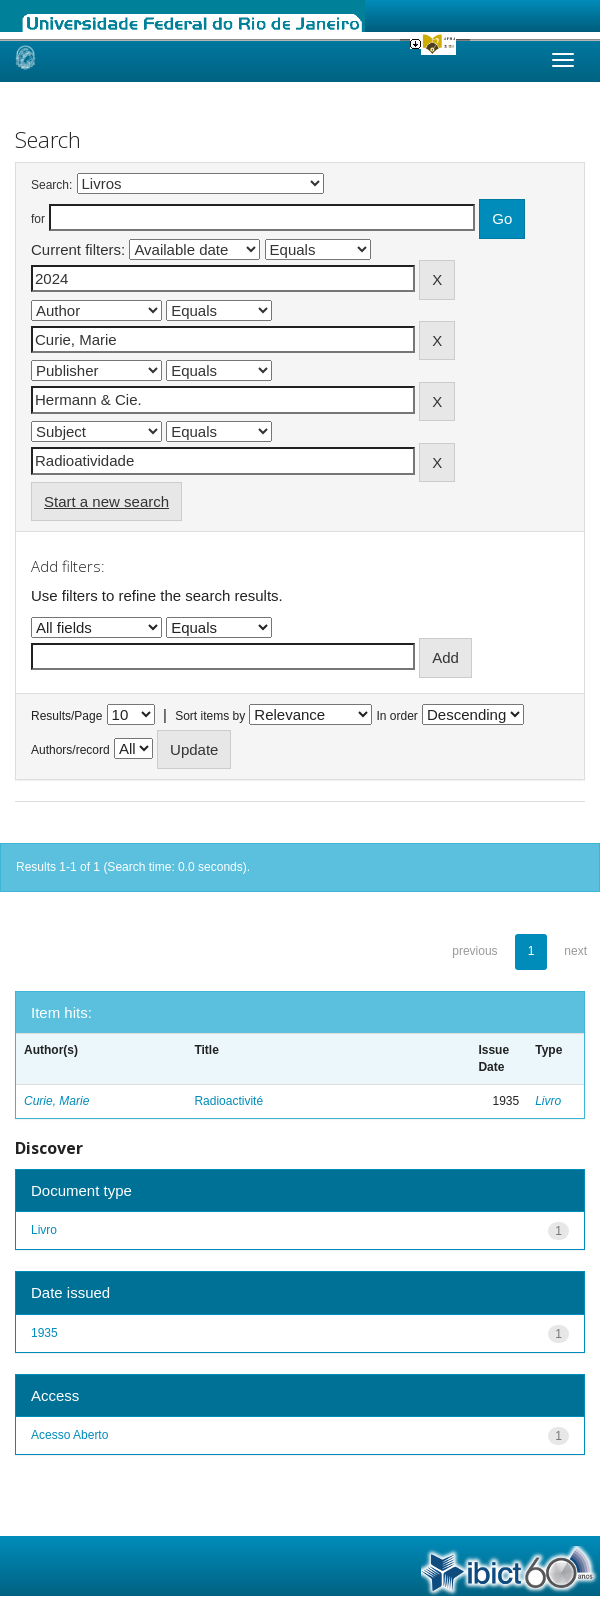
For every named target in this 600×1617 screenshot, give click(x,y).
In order (397, 716)
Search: (51, 185)
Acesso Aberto (69, 1435)
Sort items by (210, 716)
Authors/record (70, 750)
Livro (548, 1101)
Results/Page (66, 716)
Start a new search (106, 501)
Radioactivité (228, 1101)
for (38, 219)
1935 (44, 1333)
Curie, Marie (56, 1101)
